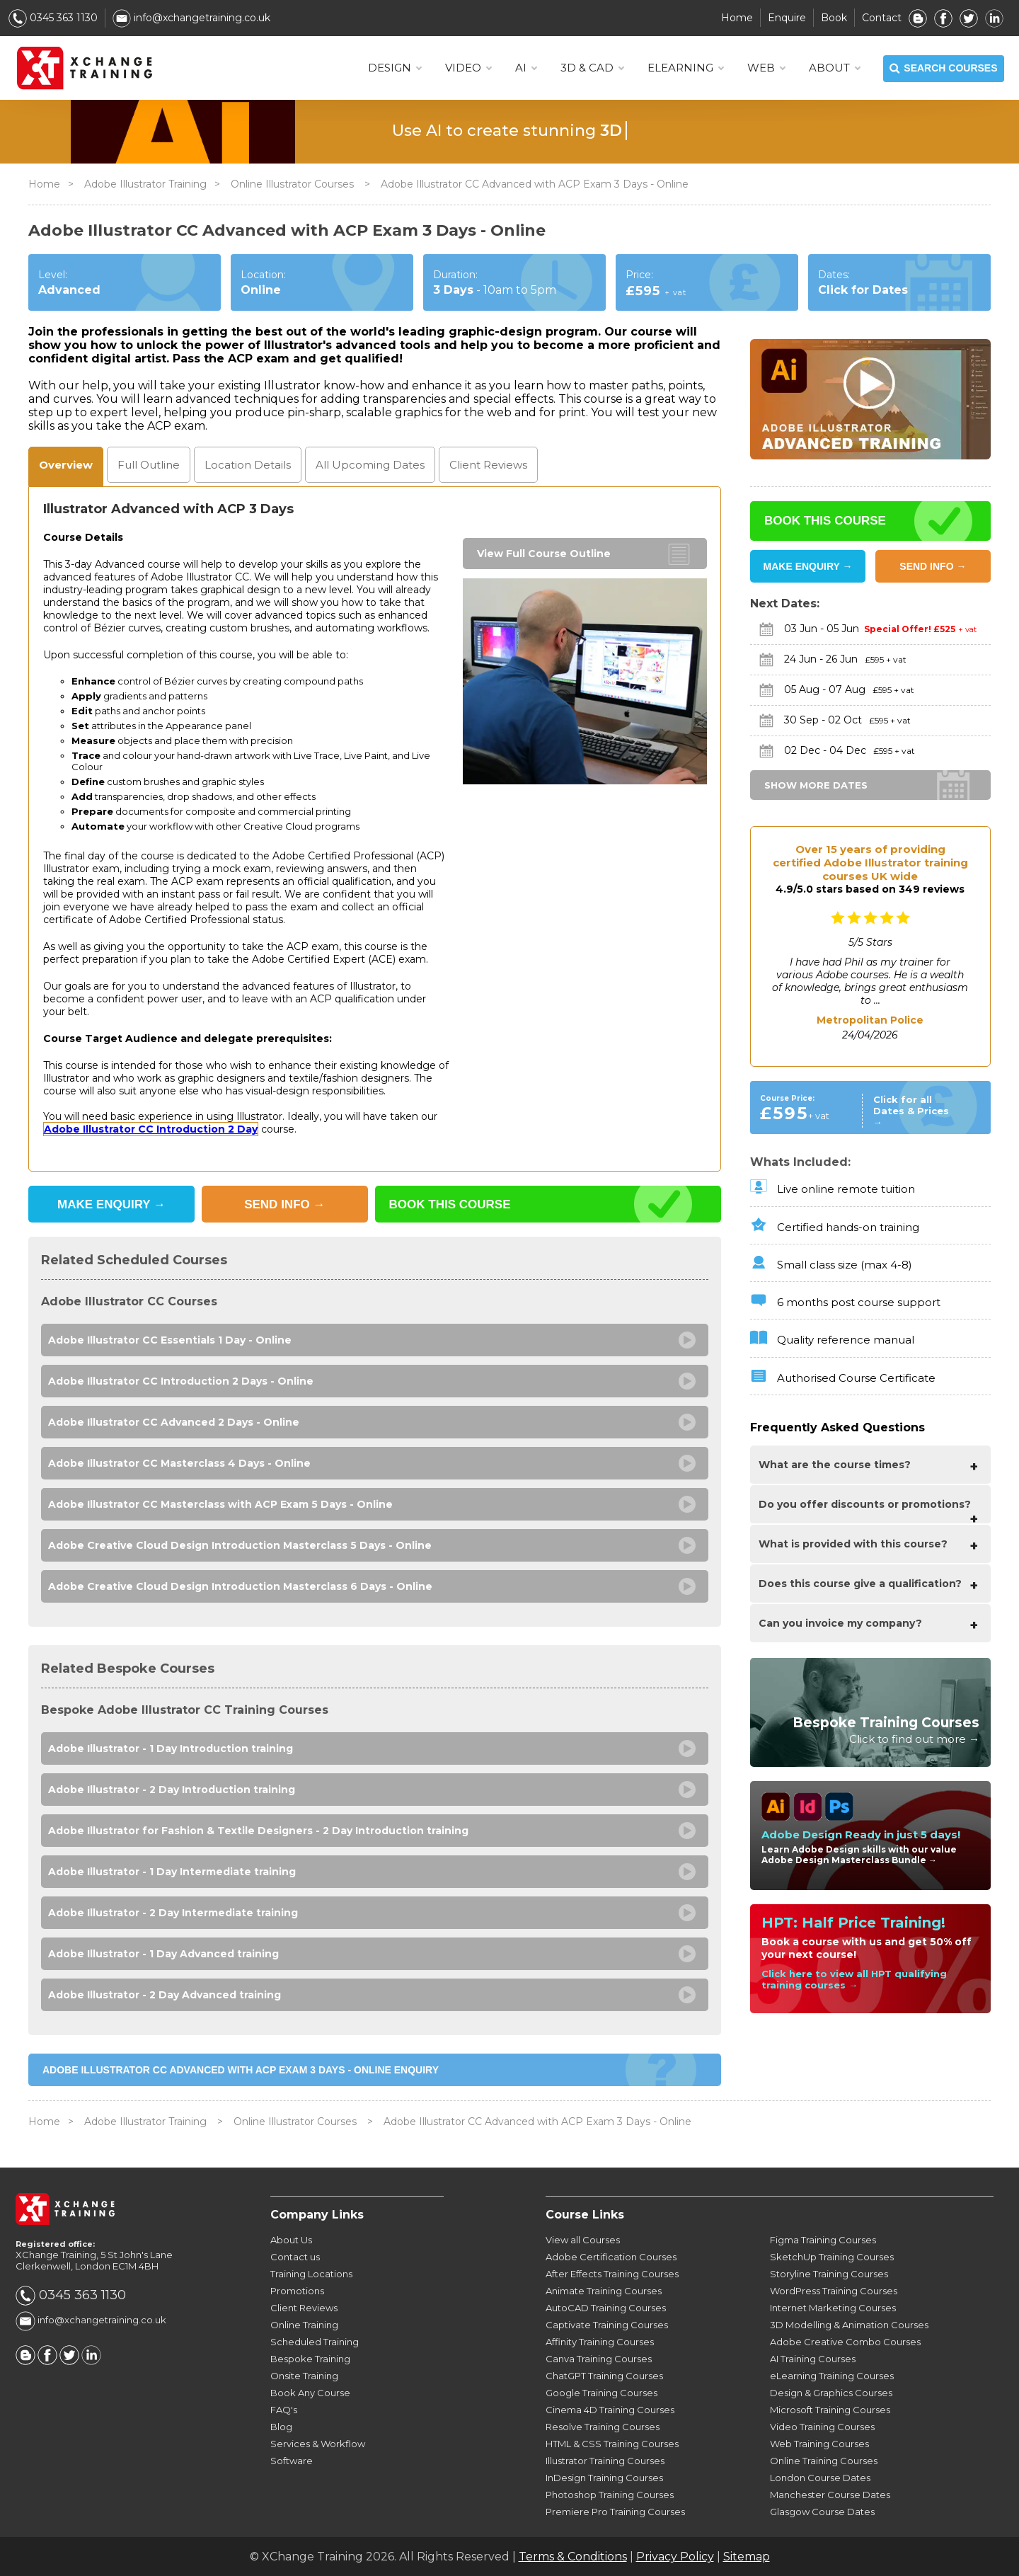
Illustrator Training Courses (605, 2460)
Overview (66, 464)
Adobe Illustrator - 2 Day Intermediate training (173, 1912)
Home (737, 17)
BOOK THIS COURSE (450, 1204)
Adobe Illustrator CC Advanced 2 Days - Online (173, 1422)
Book (834, 17)
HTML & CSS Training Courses (612, 2443)
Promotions (297, 2290)
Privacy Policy (675, 2556)
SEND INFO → (932, 566)
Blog (281, 2426)
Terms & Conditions (573, 2556)
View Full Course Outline (544, 553)
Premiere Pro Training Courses (615, 2511)
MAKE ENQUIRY (111, 1204)
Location (248, 464)
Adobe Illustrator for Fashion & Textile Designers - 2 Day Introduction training (258, 1830)
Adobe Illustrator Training (145, 184)
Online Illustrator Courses (294, 184)
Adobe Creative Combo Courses (845, 2341)
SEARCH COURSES (943, 68)
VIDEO (468, 68)
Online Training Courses (823, 2460)
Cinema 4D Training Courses (610, 2409)
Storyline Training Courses (829, 2273)
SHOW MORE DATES (816, 785)
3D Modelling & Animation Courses (849, 2324)
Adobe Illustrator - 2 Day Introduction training (171, 1789)
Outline (148, 464)
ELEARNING (685, 68)
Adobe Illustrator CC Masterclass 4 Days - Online (179, 1463)
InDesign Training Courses (604, 2477)
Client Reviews (304, 2307)
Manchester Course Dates (830, 2494)
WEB (766, 68)
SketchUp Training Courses (832, 2256)
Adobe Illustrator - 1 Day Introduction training (170, 1748)
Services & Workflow (317, 2443)
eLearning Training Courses (832, 2375)
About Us (291, 2239)
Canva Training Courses (599, 2358)
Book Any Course (310, 2392)
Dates (370, 464)
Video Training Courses (822, 2426)
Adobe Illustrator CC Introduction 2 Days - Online (180, 1381)
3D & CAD (591, 68)
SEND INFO (284, 1204)
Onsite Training (304, 2375)
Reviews (488, 464)
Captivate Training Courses (607, 2324)
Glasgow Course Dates (822, 2511)
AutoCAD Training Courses (606, 2307)
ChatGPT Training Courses (604, 2375)
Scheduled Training (314, 2341)
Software (291, 2460)
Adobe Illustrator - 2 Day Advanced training (164, 1994)
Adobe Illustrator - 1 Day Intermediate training (172, 1871)
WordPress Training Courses (833, 2290)
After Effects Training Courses (612, 2273)
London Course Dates (820, 2477)
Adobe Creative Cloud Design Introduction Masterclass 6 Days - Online (240, 1586)
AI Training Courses (813, 2358)
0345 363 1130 (53, 17)
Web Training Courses (819, 2443)
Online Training (304, 2324)
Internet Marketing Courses (833, 2307)
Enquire (787, 17)
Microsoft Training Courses (830, 2409)
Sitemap (746, 2556)
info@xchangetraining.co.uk (191, 17)
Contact (882, 17)
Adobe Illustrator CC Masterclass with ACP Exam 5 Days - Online (220, 1504)
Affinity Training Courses (600, 2341)
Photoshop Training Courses (610, 2494)
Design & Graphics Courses (831, 2392)
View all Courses (583, 2239)
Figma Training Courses (823, 2239)
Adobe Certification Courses (611, 2256)
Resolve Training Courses (603, 2426)
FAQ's (283, 2409)
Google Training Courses (601, 2392)
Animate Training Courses (604, 2290)
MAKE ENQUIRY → (808, 566)
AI (525, 68)
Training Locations (311, 2273)
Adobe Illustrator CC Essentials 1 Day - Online (170, 1340)
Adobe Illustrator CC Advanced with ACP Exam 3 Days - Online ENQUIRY (240, 2070)
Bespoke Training (310, 2358)
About (834, 68)
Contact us (295, 2256)
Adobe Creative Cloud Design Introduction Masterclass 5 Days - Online (240, 1545)
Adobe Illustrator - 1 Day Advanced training (163, 1953)
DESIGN (394, 68)
